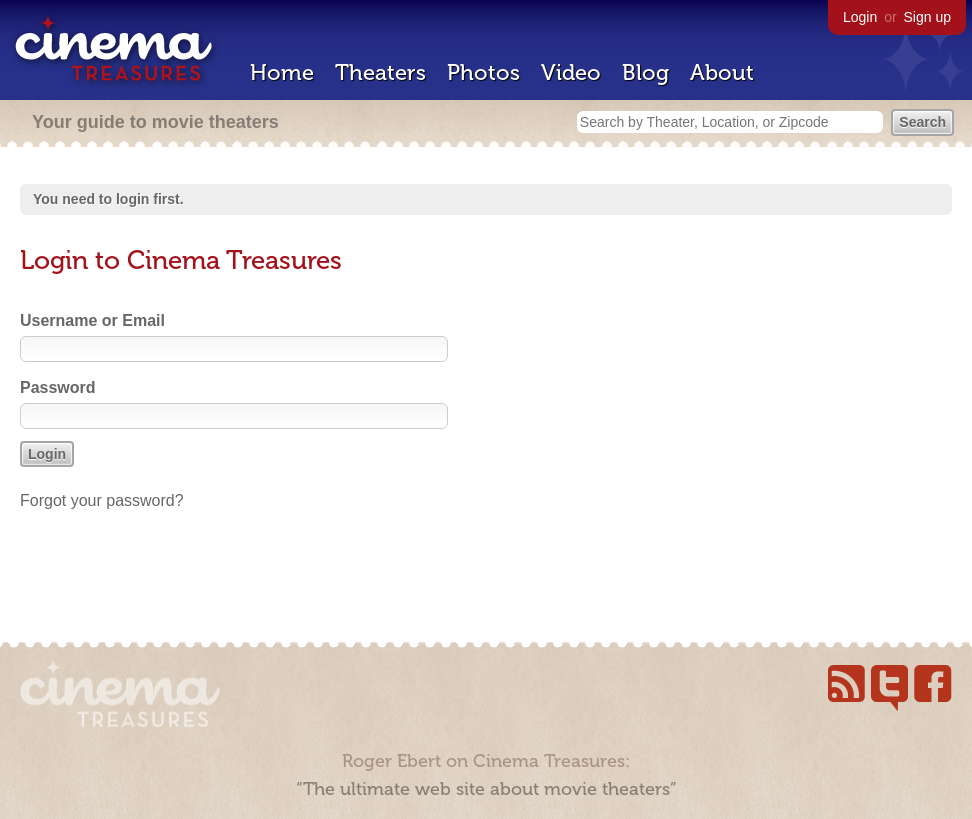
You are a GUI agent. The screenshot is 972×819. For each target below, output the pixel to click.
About (722, 72)
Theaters (380, 72)
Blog (645, 72)
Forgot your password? (102, 500)
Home (282, 72)
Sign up (927, 17)
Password (58, 387)
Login (860, 17)
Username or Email (92, 320)
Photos (483, 72)
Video (571, 72)
